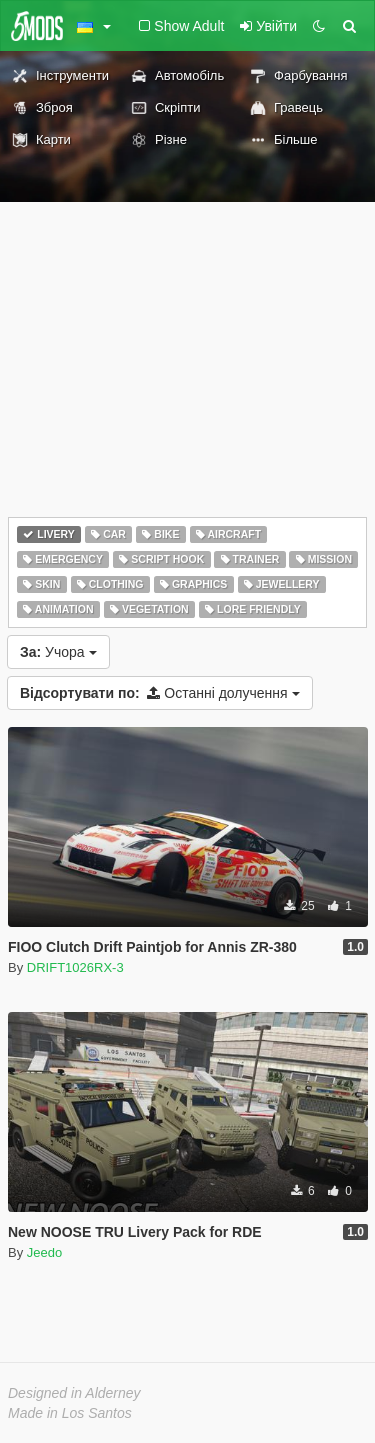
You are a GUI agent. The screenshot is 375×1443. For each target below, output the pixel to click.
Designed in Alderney (74, 1393)
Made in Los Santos (70, 1413)
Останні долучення (160, 693)
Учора (58, 652)
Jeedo (44, 1252)
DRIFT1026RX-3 (75, 967)
